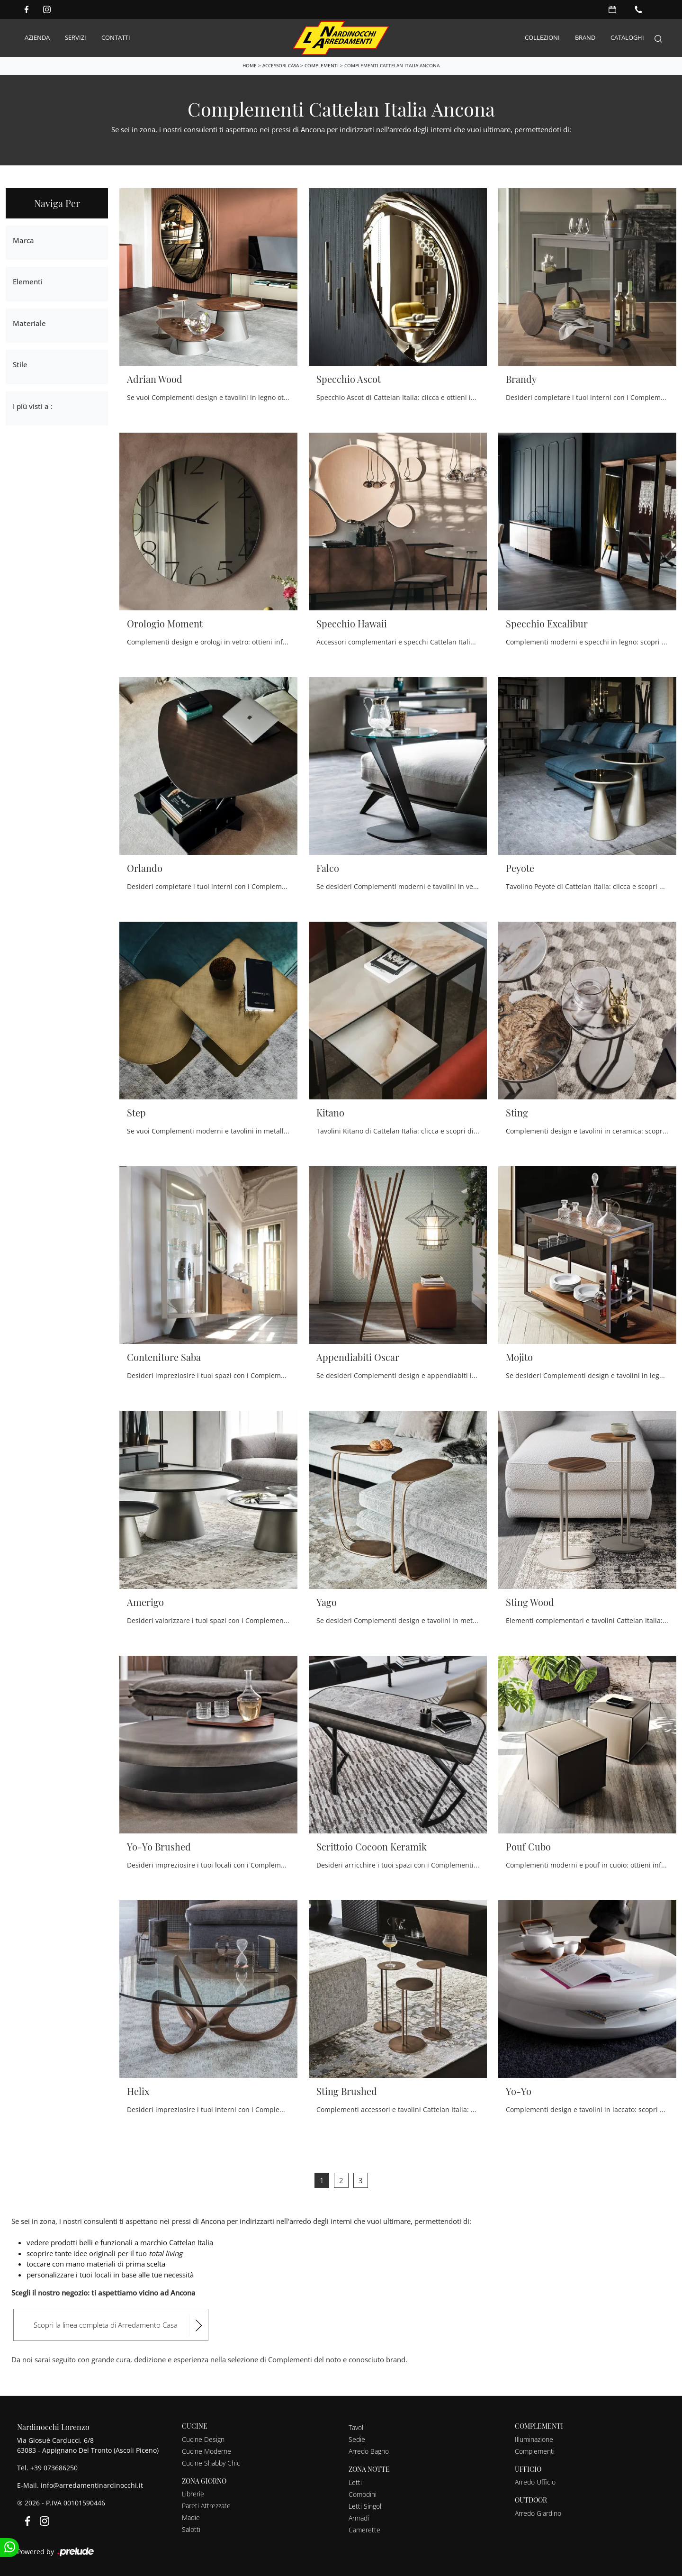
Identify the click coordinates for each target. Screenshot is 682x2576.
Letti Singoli (366, 2505)
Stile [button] (20, 364)
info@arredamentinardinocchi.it (92, 2484)
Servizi (75, 37)
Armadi (359, 2517)
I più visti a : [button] (33, 405)
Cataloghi (627, 37)
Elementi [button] (28, 281)
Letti (355, 2481)
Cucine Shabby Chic (211, 2462)
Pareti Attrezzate (206, 2505)
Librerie (193, 2493)
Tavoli (357, 2426)
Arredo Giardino (538, 2512)
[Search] (658, 38)
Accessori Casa (280, 65)
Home (249, 65)
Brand (585, 37)
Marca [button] (23, 240)
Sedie (357, 2438)
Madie (191, 2517)
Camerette (364, 2529)
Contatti (115, 37)
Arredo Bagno (369, 2450)
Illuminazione (534, 2438)
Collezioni (542, 37)
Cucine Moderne (206, 2450)
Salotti (191, 2528)
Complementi (322, 65)
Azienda (37, 37)
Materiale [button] (29, 322)
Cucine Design (203, 2438)
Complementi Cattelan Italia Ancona (392, 65)
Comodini (363, 2493)
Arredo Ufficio (535, 2481)
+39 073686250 (54, 2467)
